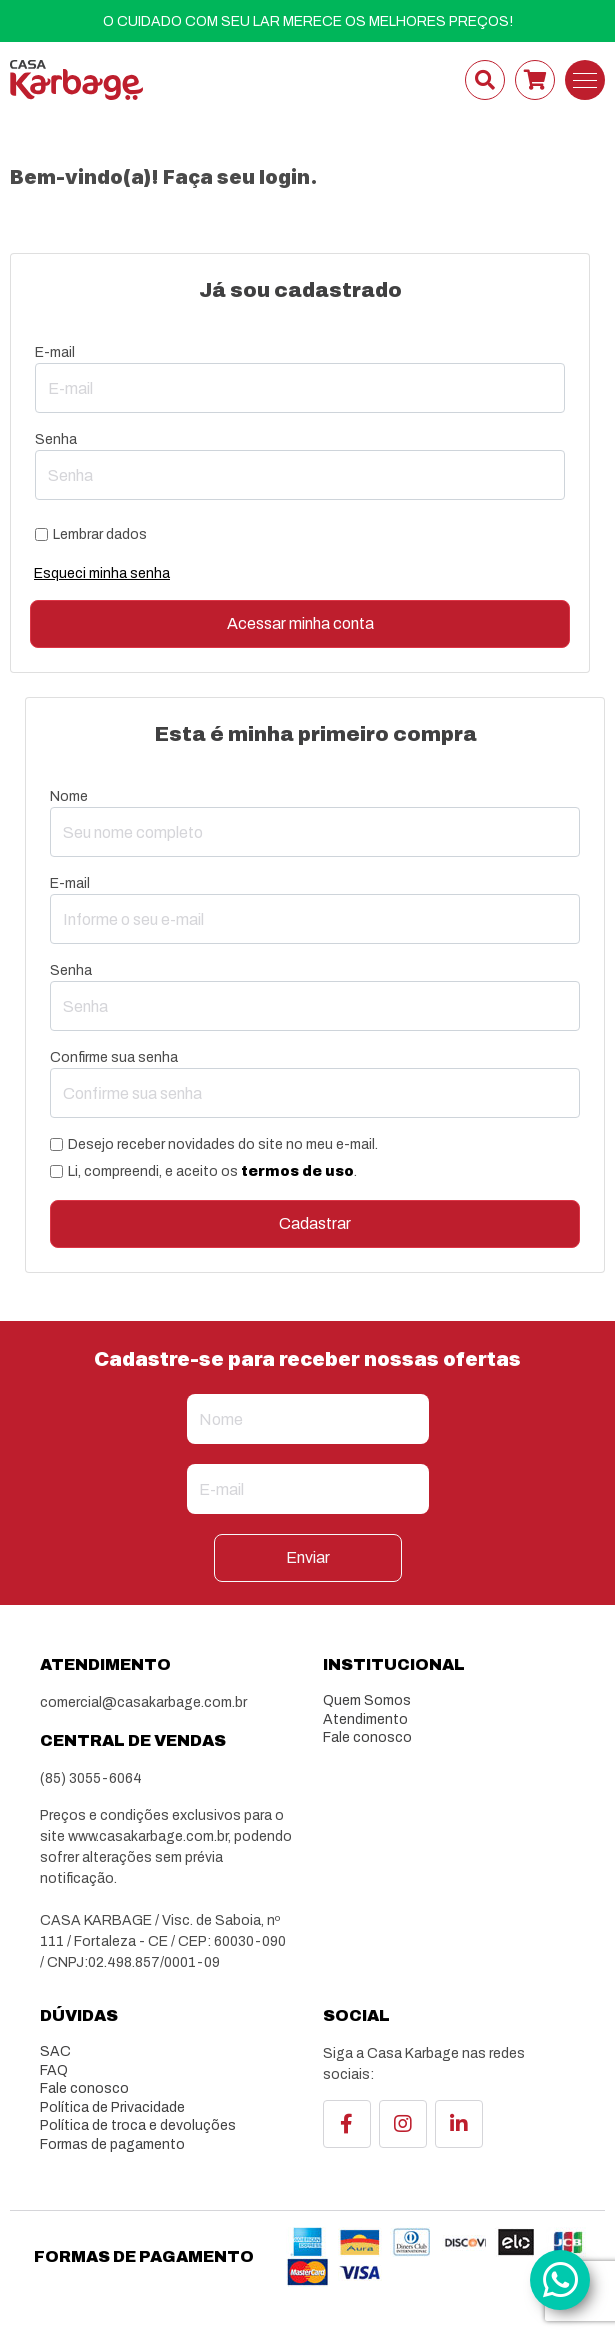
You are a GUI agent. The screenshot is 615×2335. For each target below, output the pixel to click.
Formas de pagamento (112, 2144)
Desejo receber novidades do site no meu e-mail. (223, 1144)
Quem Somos (367, 1700)
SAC (55, 2051)
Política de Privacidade (112, 2107)
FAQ (54, 2070)
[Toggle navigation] (585, 80)
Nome (69, 796)
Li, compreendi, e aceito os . (212, 1171)
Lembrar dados (100, 534)
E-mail (55, 352)
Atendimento (365, 1719)
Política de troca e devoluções (138, 2125)
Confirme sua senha (114, 1057)
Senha (56, 439)
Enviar (308, 1557)
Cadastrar (315, 1223)
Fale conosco (367, 1737)
